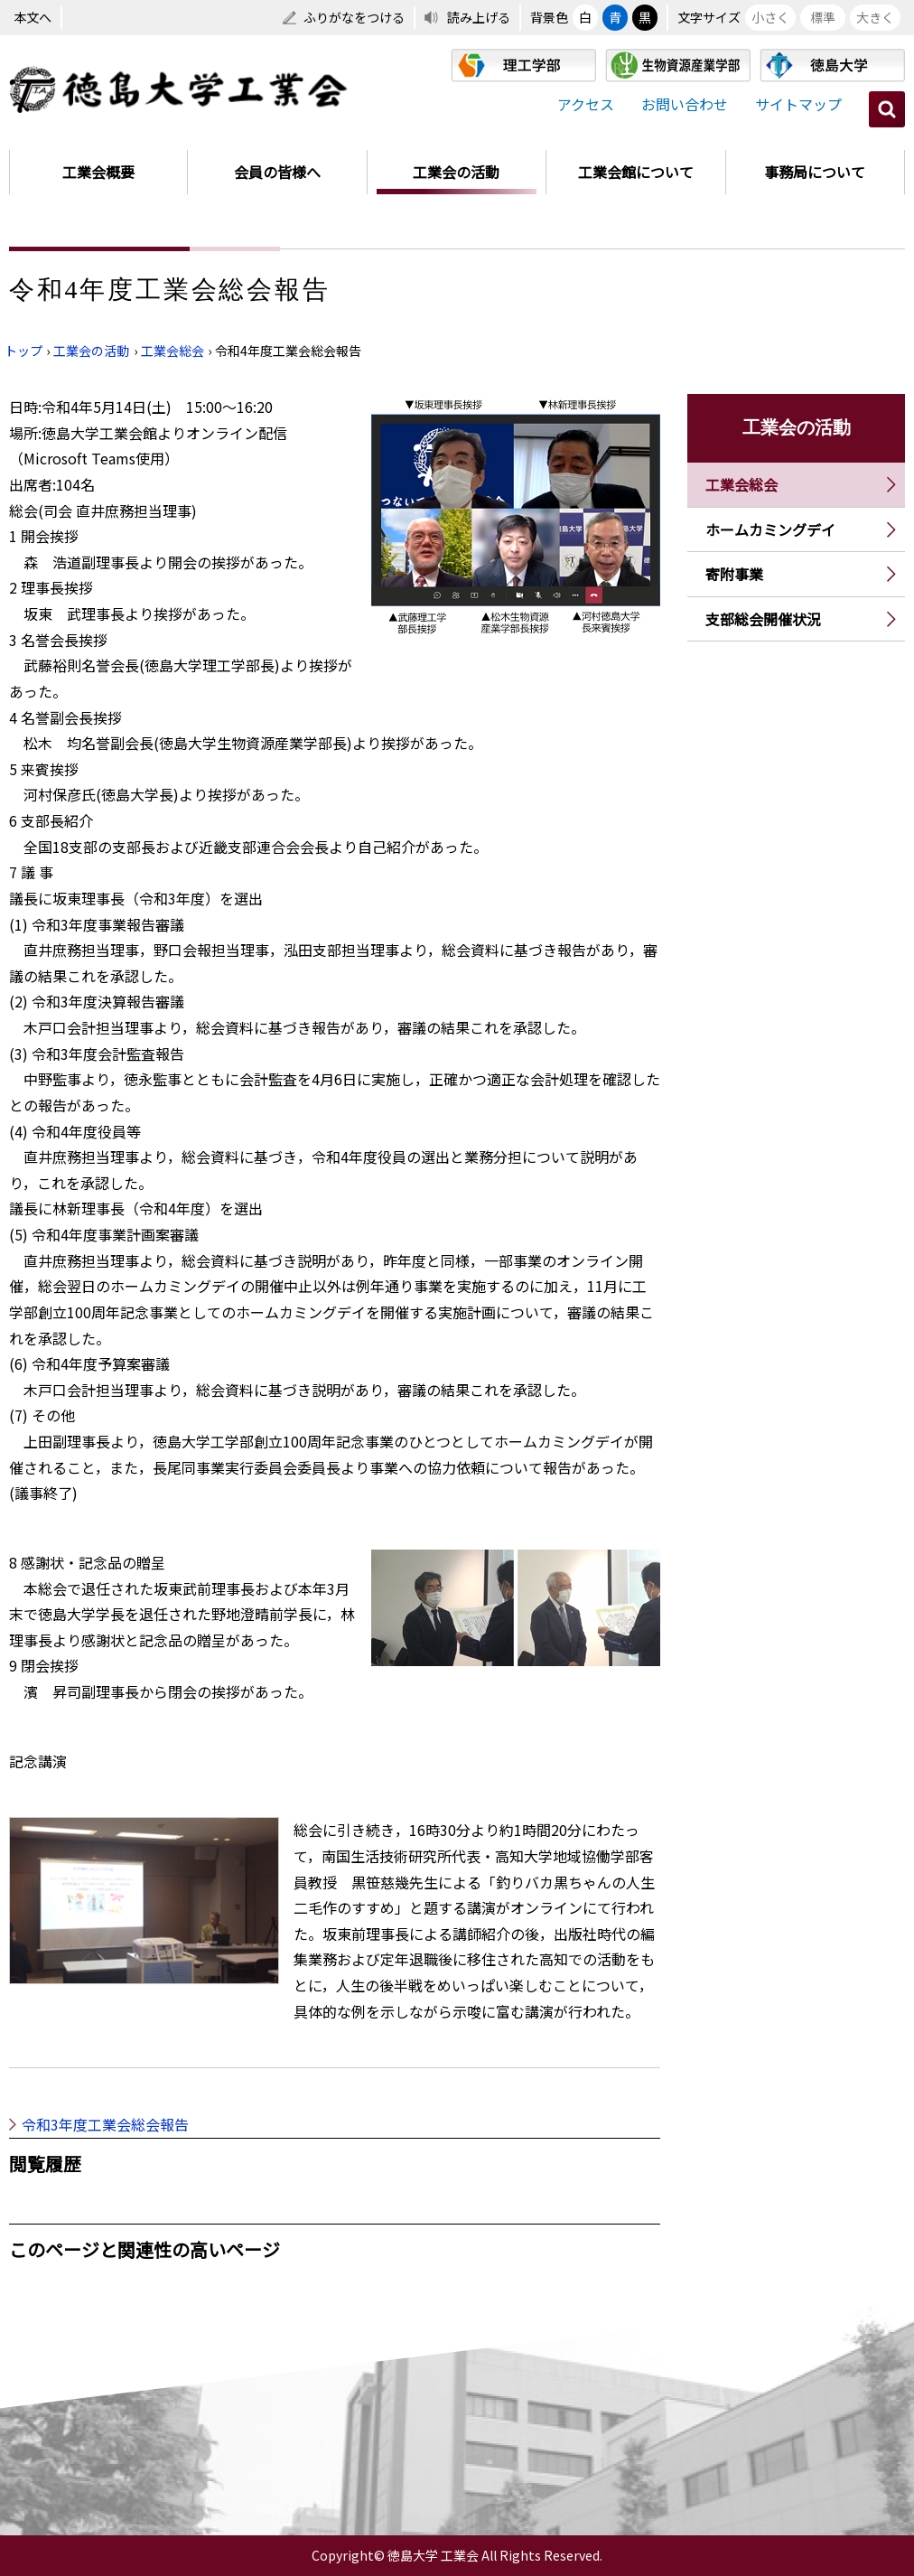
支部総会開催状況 (763, 619)
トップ (23, 351)
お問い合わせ (684, 104)
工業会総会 (172, 351)
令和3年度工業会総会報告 (105, 2124)
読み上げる (478, 17)
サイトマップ (798, 104)
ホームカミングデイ (770, 529)
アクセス (585, 104)
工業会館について (636, 172)
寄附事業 (734, 574)
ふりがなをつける (354, 17)
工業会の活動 (456, 172)
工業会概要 (98, 172)
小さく (770, 17)
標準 (822, 17)
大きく (875, 17)
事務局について (814, 172)
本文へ (32, 17)
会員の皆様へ (277, 172)
